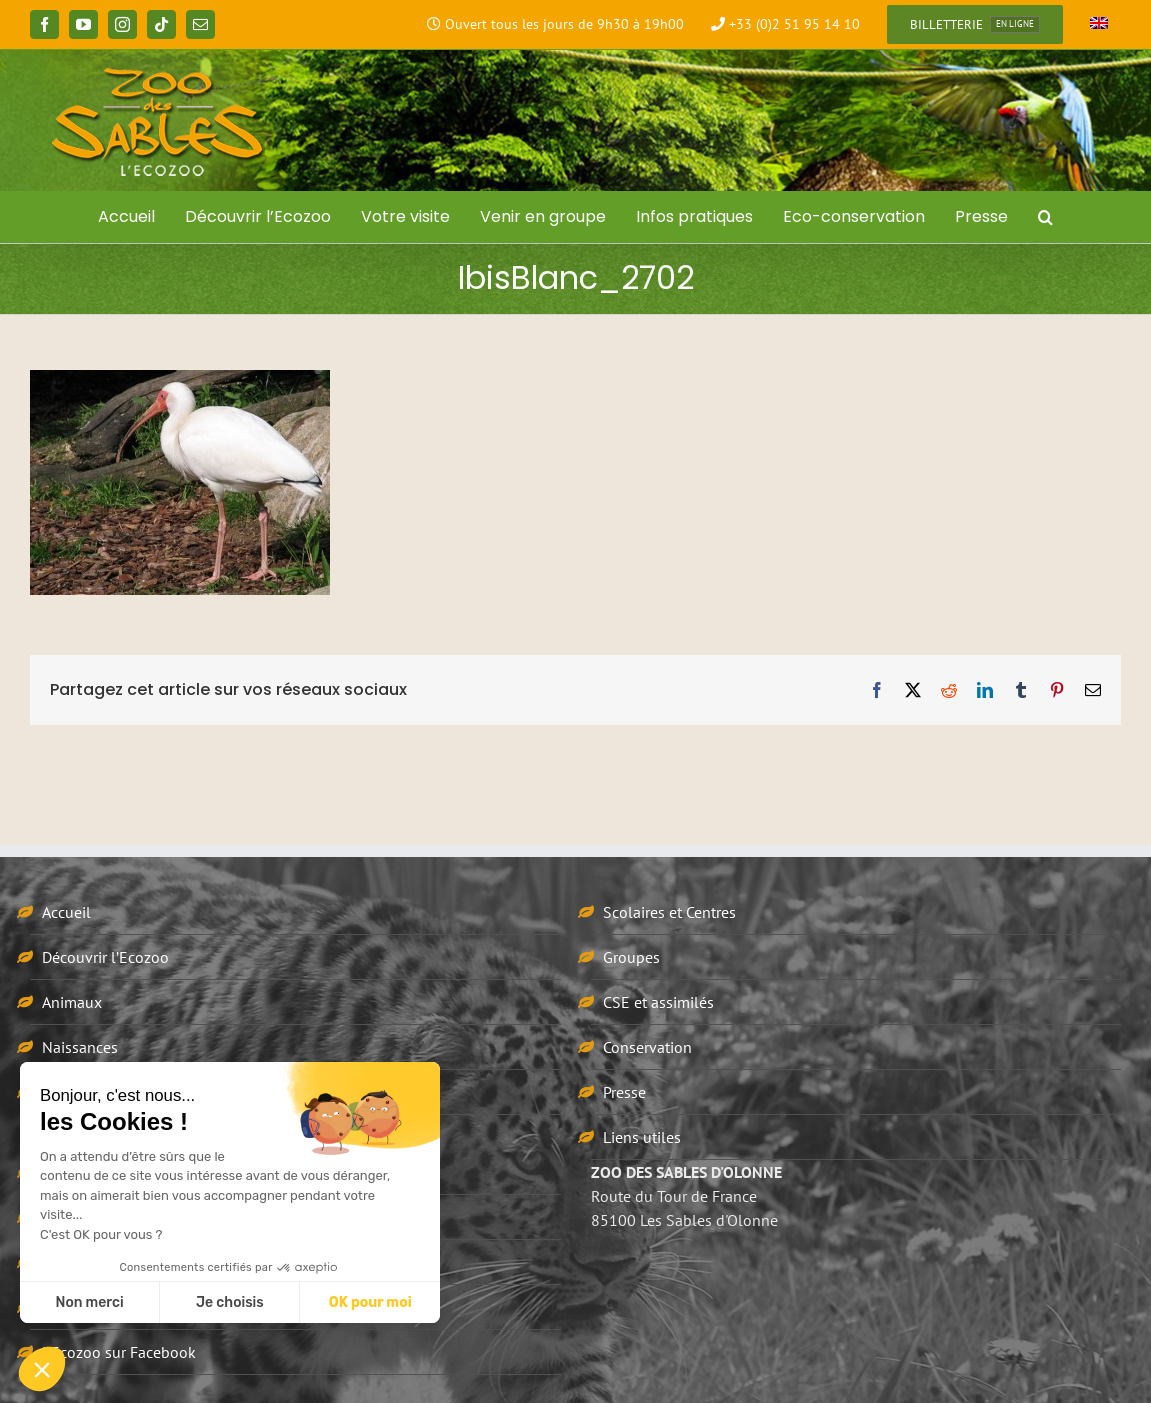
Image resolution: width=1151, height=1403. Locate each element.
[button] (1045, 217)
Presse (624, 1092)
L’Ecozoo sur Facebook (119, 1352)
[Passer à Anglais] (1099, 25)
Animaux (72, 1002)
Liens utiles (642, 1137)
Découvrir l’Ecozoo (105, 957)
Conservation (647, 1047)
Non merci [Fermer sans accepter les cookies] (89, 1302)
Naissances (80, 1047)
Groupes (631, 957)
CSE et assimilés (658, 1002)
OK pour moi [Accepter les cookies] (370, 1302)
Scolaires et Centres (669, 912)
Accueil (66, 912)
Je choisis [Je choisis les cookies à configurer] (230, 1302)
